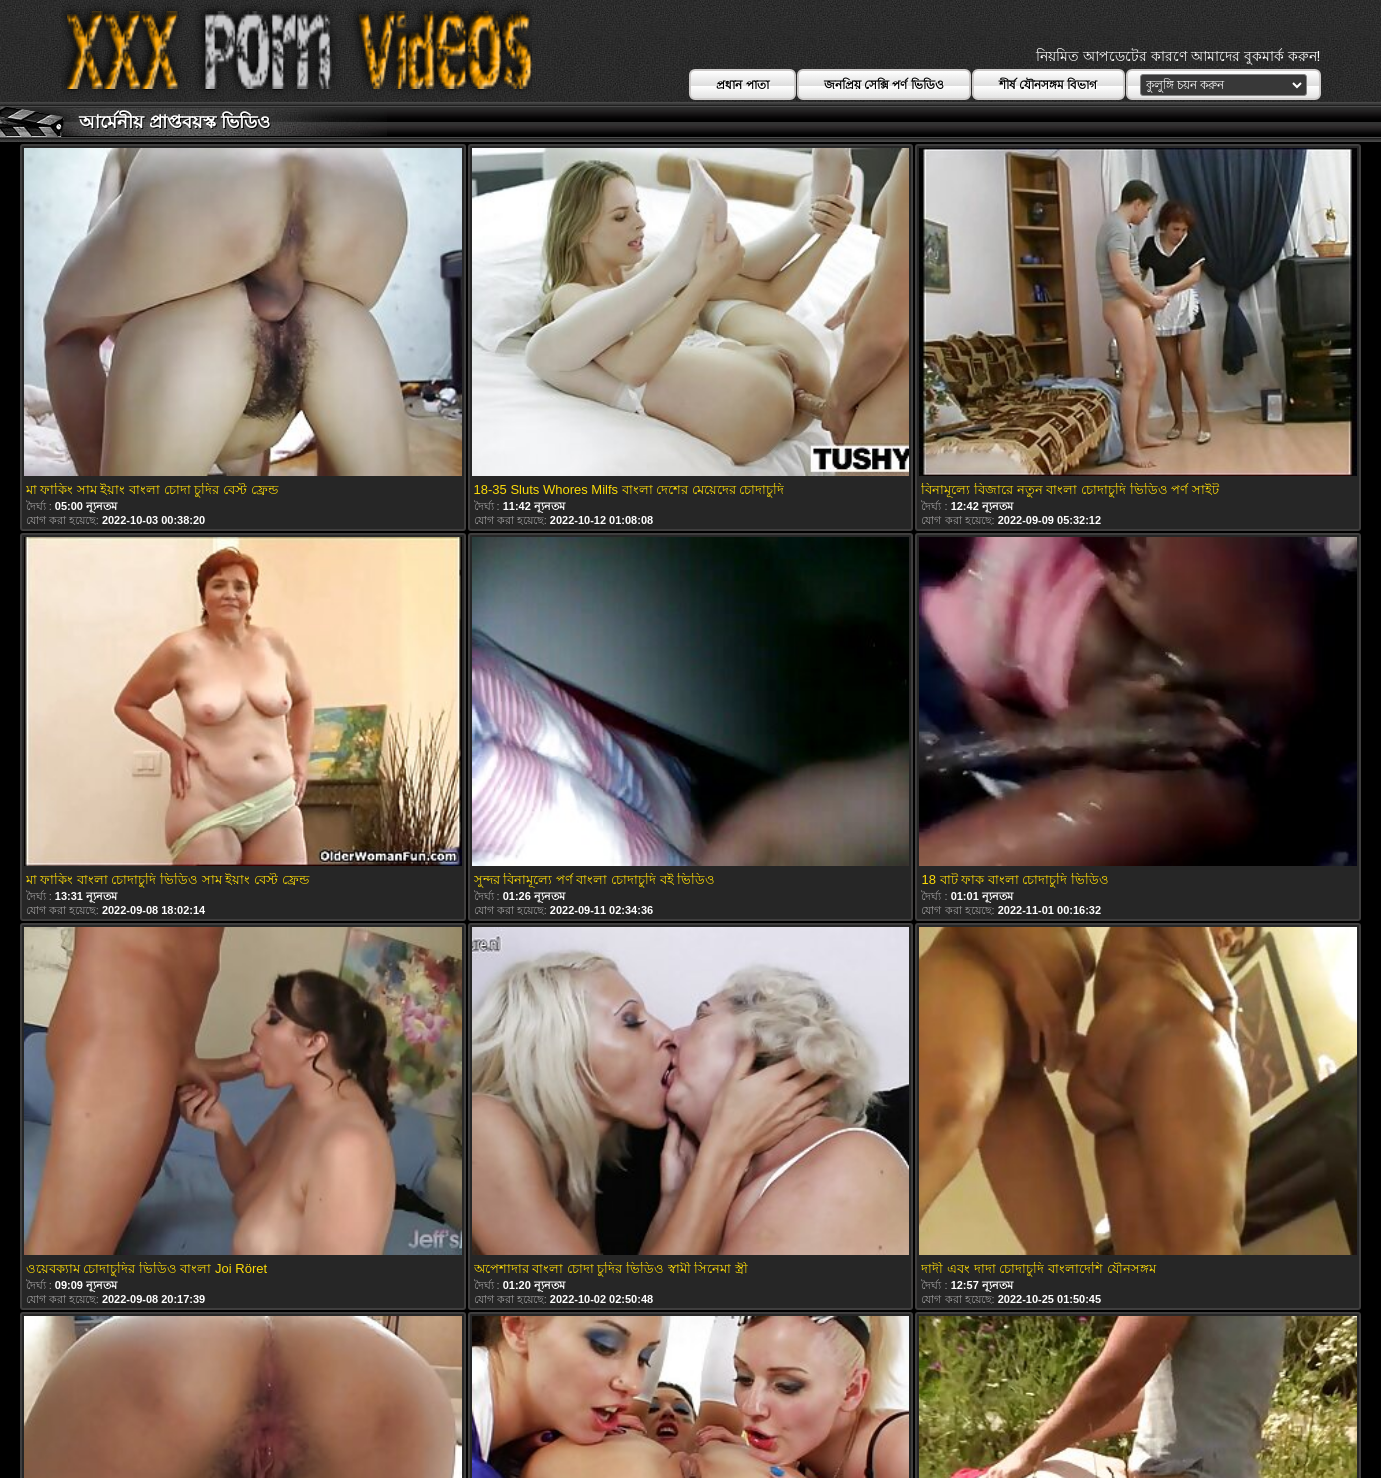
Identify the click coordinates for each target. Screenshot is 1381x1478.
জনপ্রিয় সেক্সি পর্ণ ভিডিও (884, 85)
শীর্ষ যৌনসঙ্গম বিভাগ (1048, 85)
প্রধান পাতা (742, 85)
